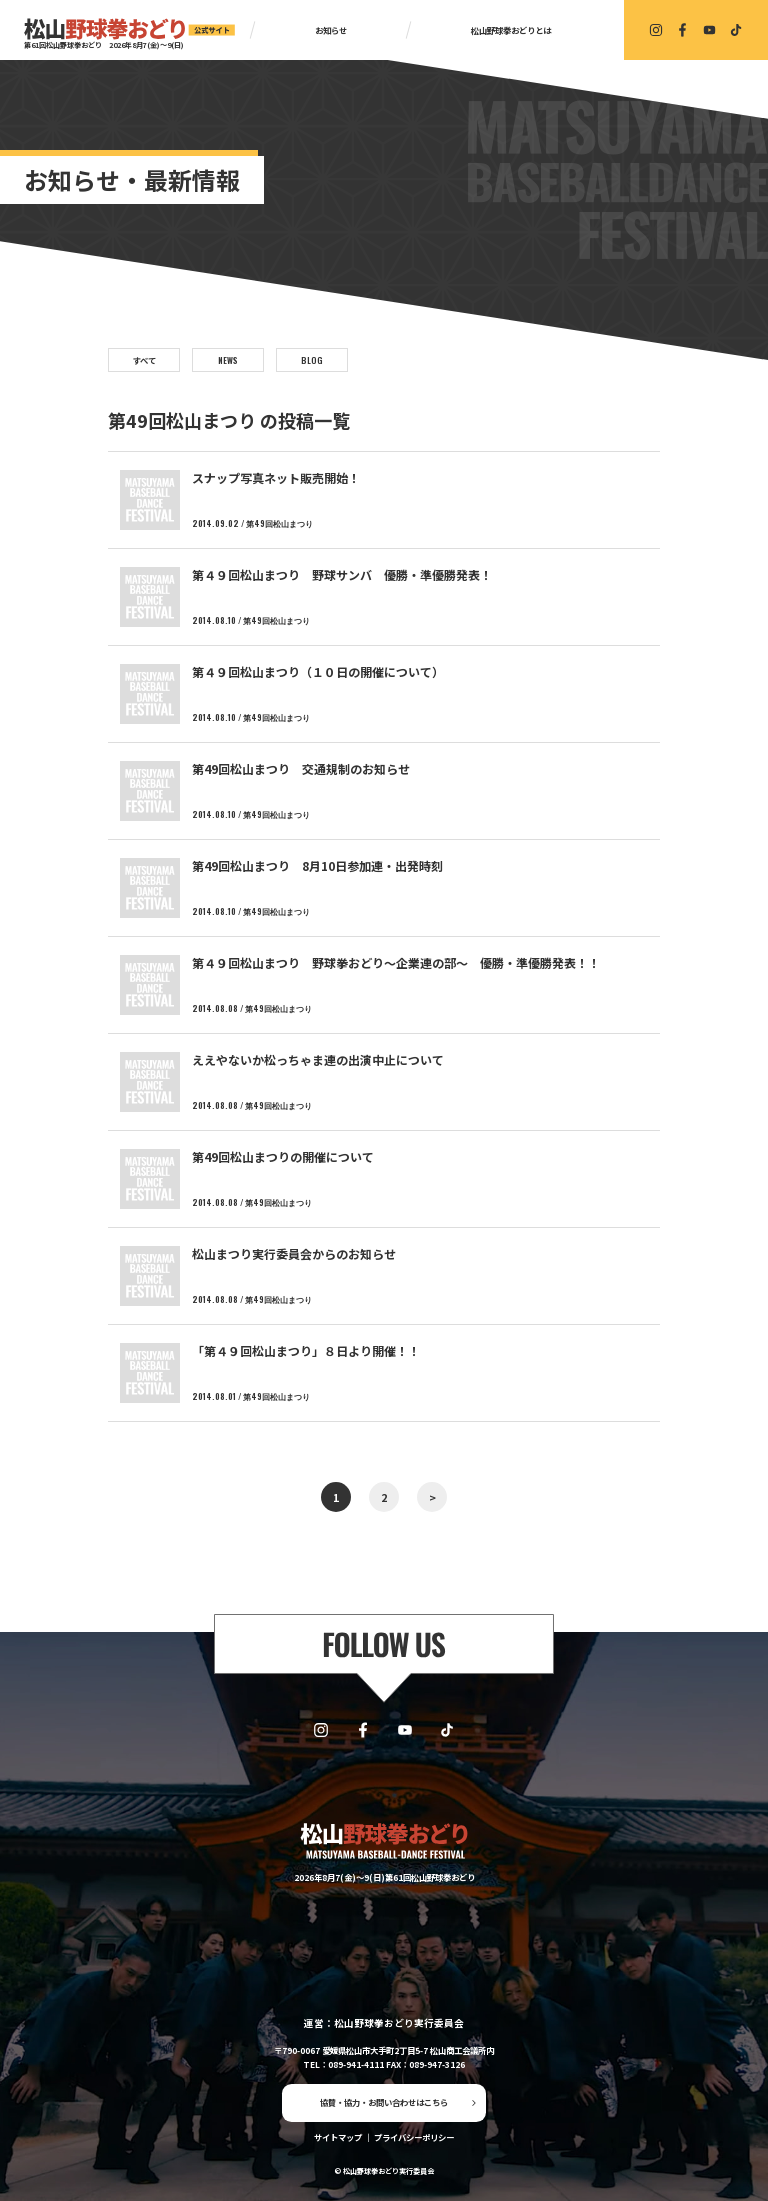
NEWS (228, 360)
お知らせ (331, 30)
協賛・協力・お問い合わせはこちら (384, 2102)
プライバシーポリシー (414, 2137)
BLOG (312, 360)
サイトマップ (338, 2137)
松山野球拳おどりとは (511, 30)
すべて (144, 360)
